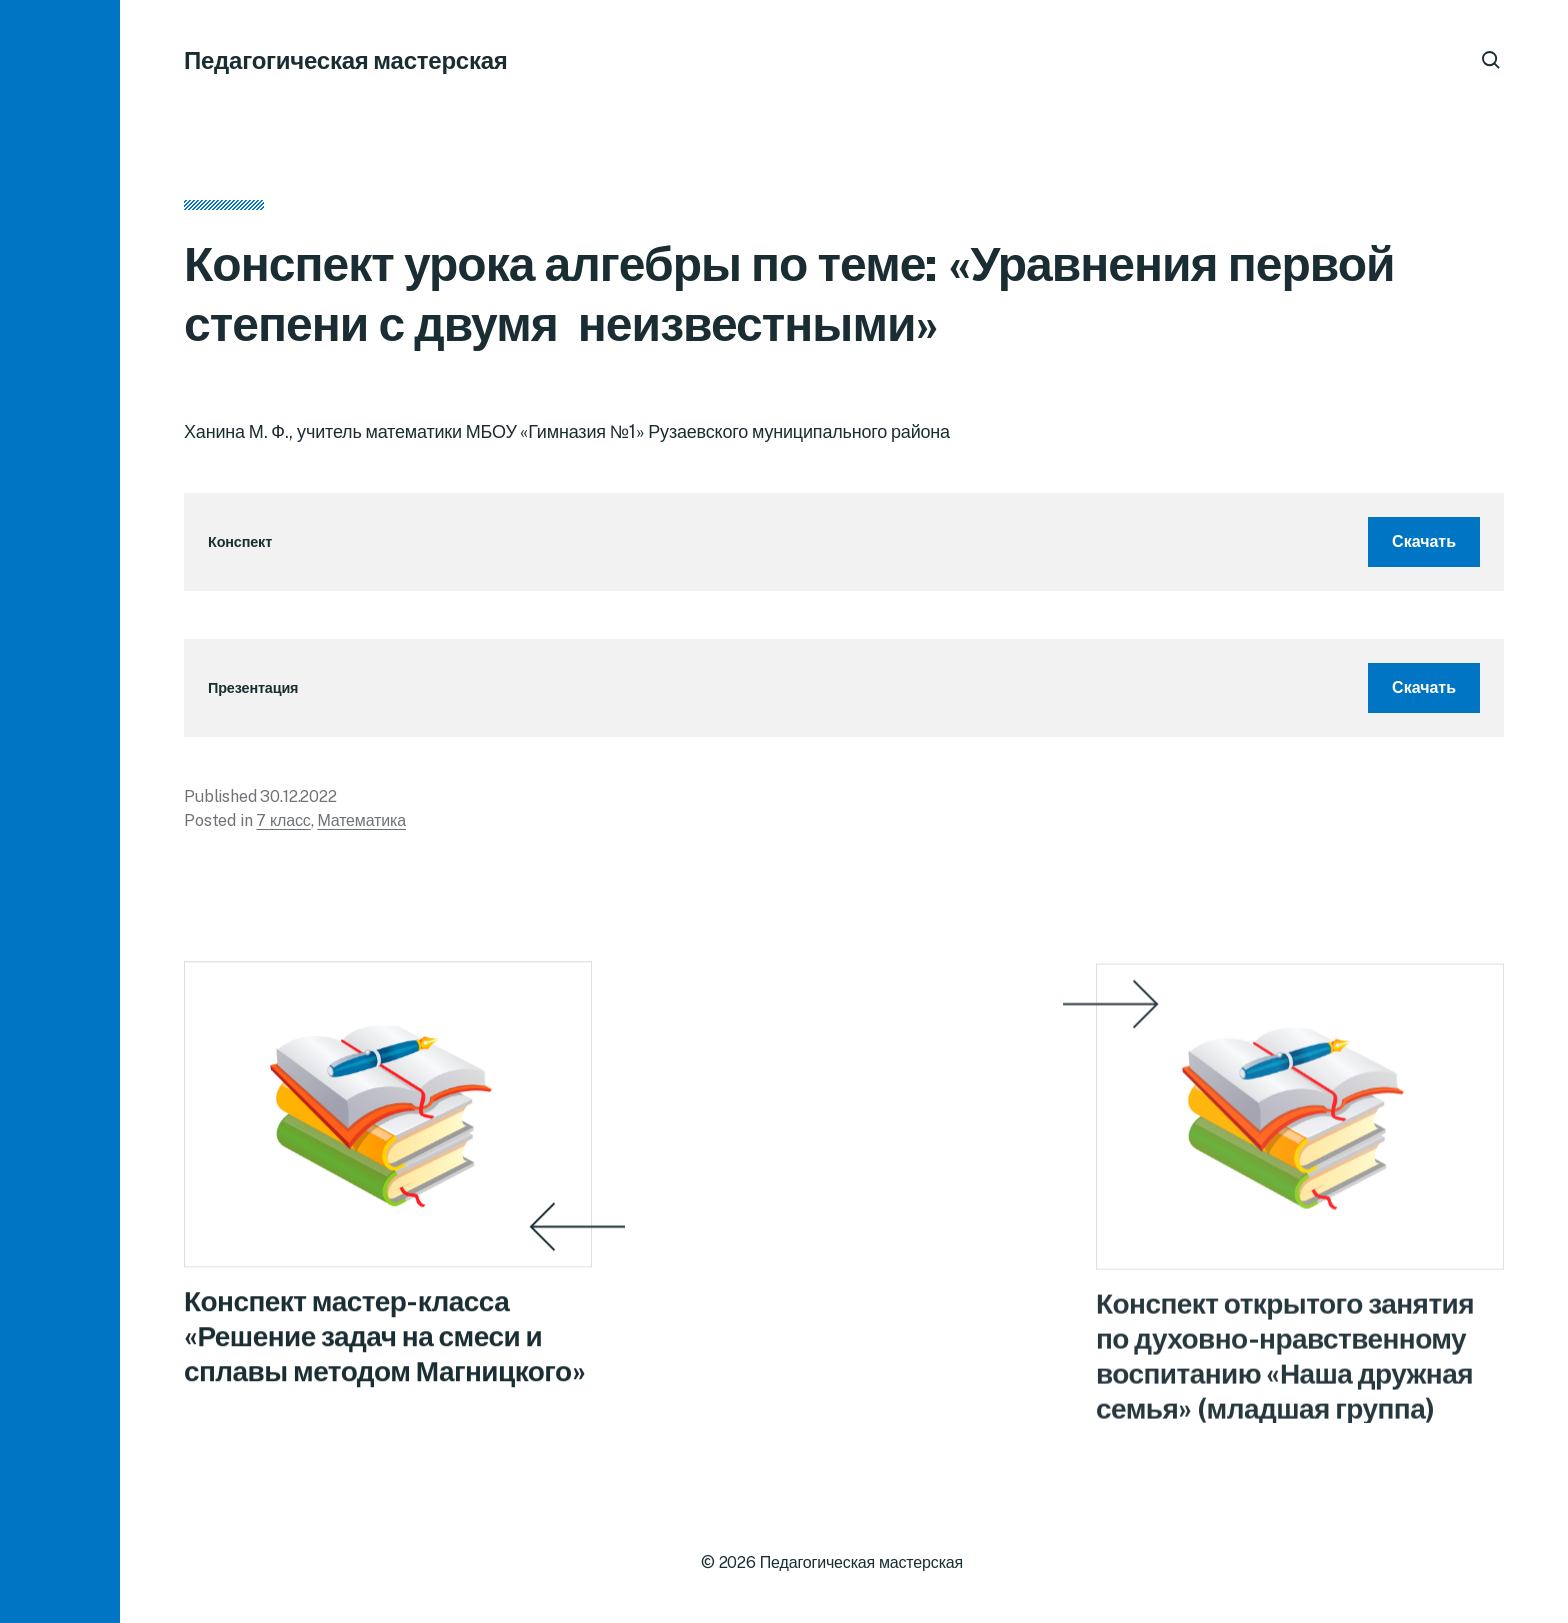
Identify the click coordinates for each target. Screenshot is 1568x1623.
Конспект (240, 541)
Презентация (253, 687)
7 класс (283, 820)
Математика (361, 820)
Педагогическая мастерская (346, 60)
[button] (60, 811)
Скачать (1424, 541)
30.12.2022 (298, 796)
